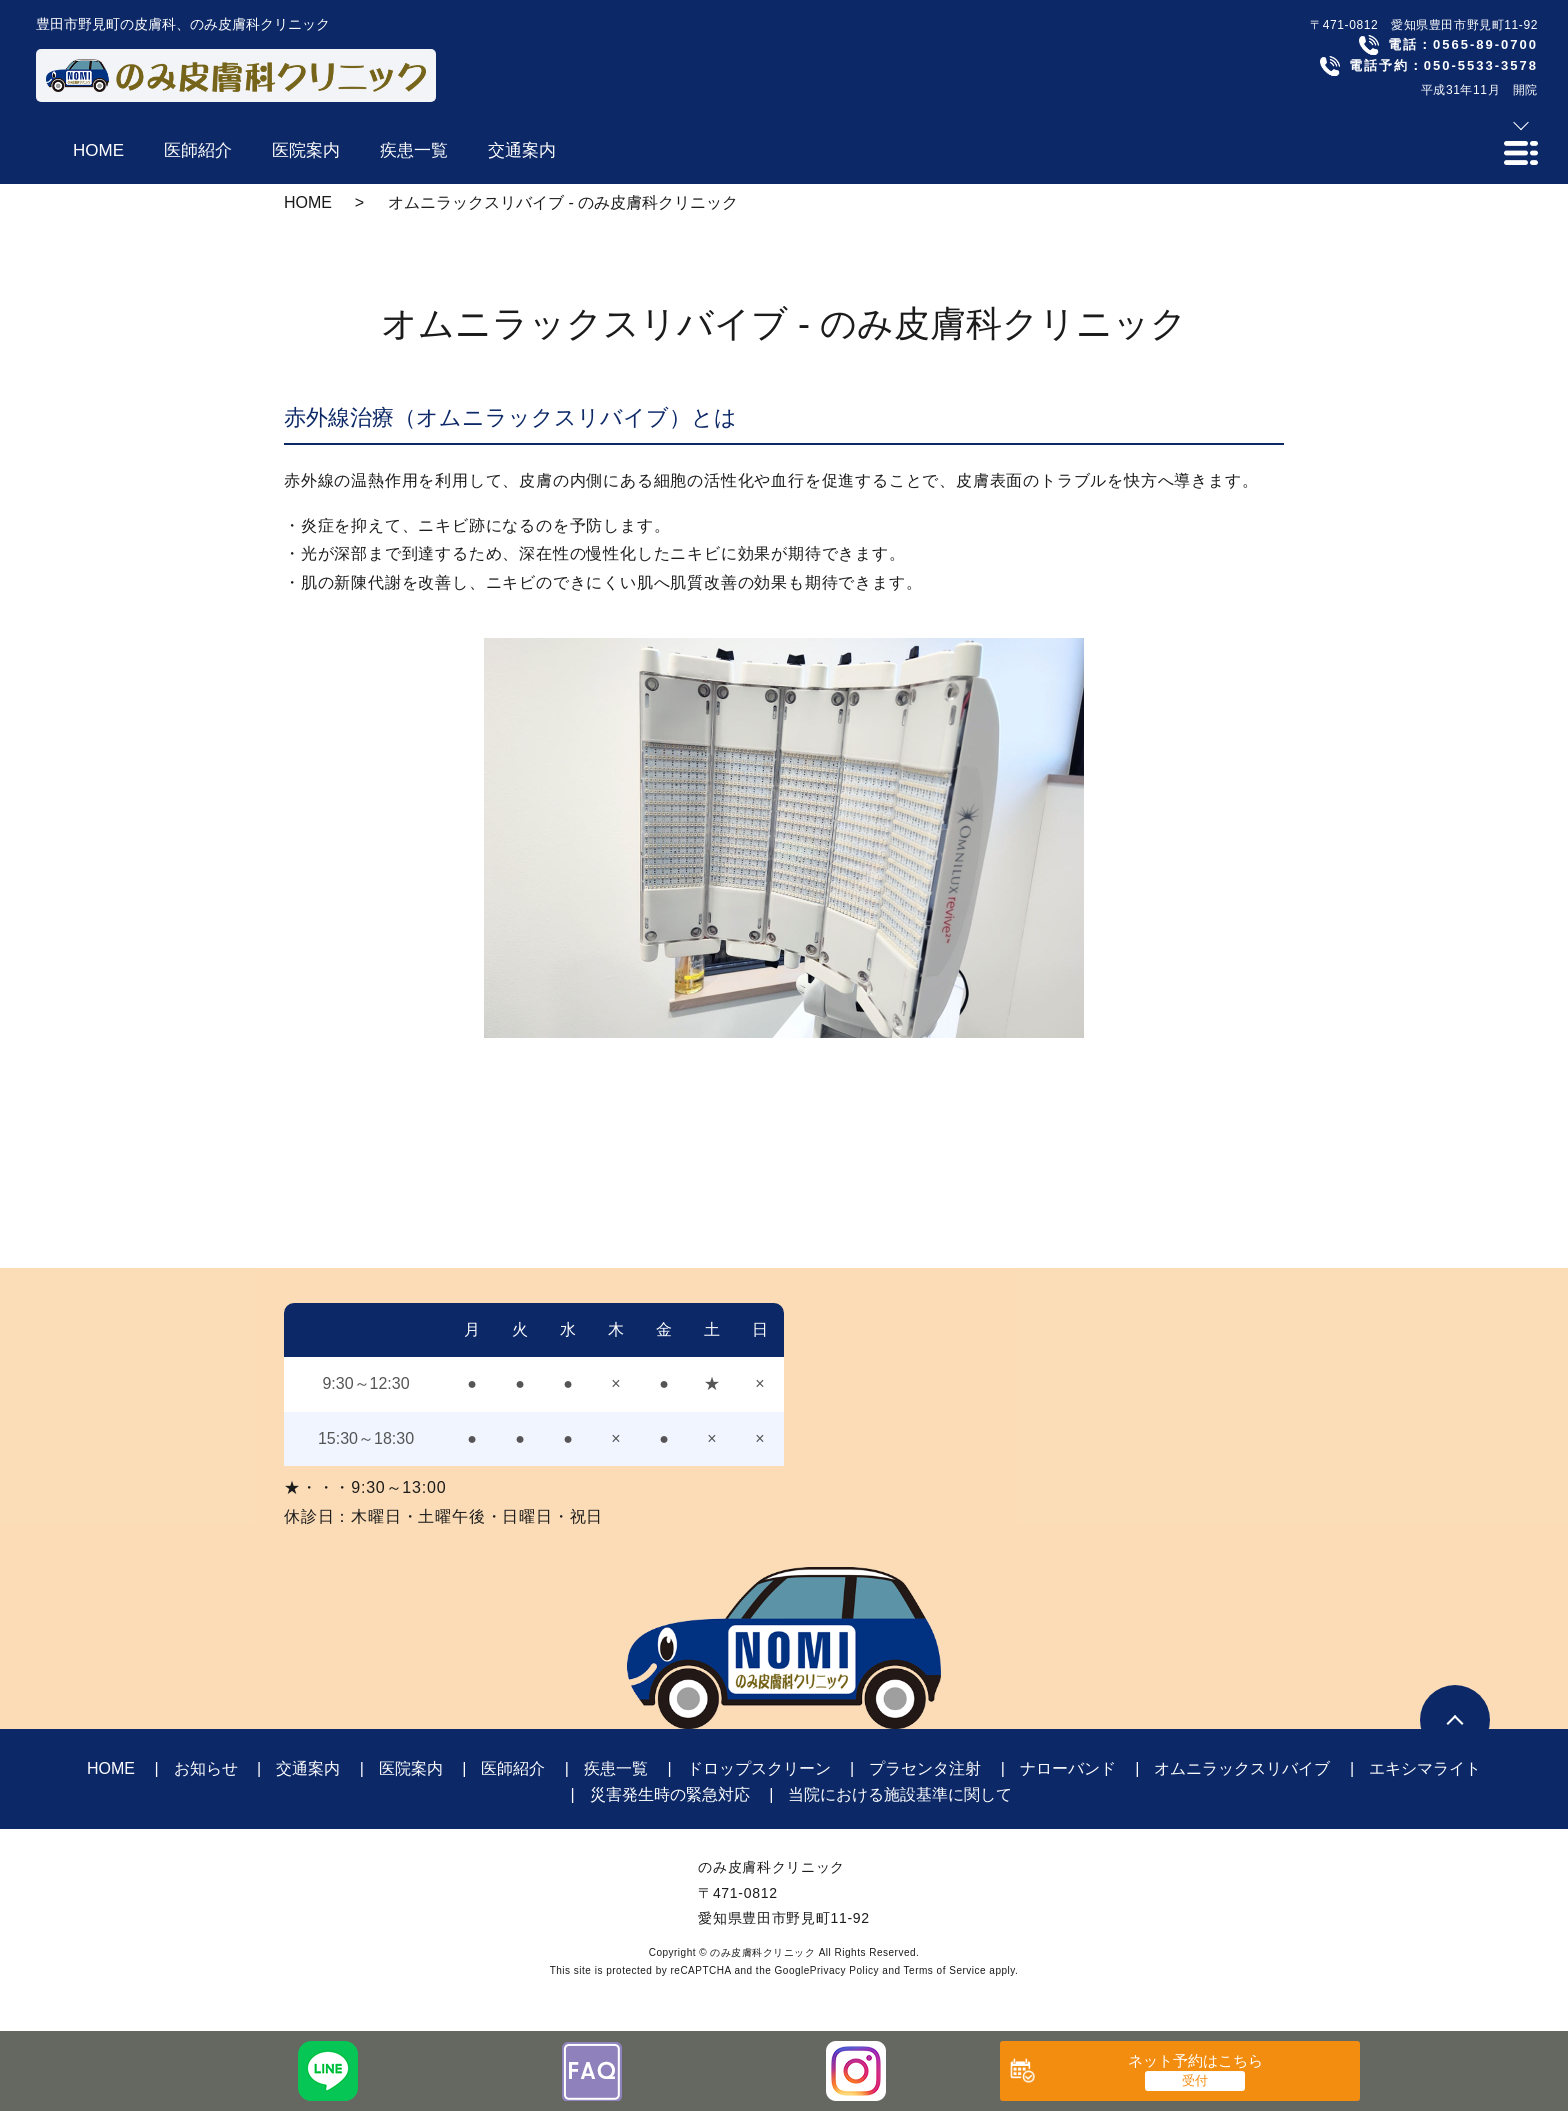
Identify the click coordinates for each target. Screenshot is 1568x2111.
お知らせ (206, 1768)
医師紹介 (513, 1768)
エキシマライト (1425, 1768)
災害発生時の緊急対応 (670, 1794)
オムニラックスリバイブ (1242, 1768)
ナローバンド (1068, 1768)
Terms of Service (945, 1970)
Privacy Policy (844, 1970)
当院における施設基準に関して (900, 1794)
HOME (308, 202)
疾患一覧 (616, 1768)
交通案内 (308, 1768)
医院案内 (411, 1768)
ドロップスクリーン (759, 1768)
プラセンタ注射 (925, 1768)
